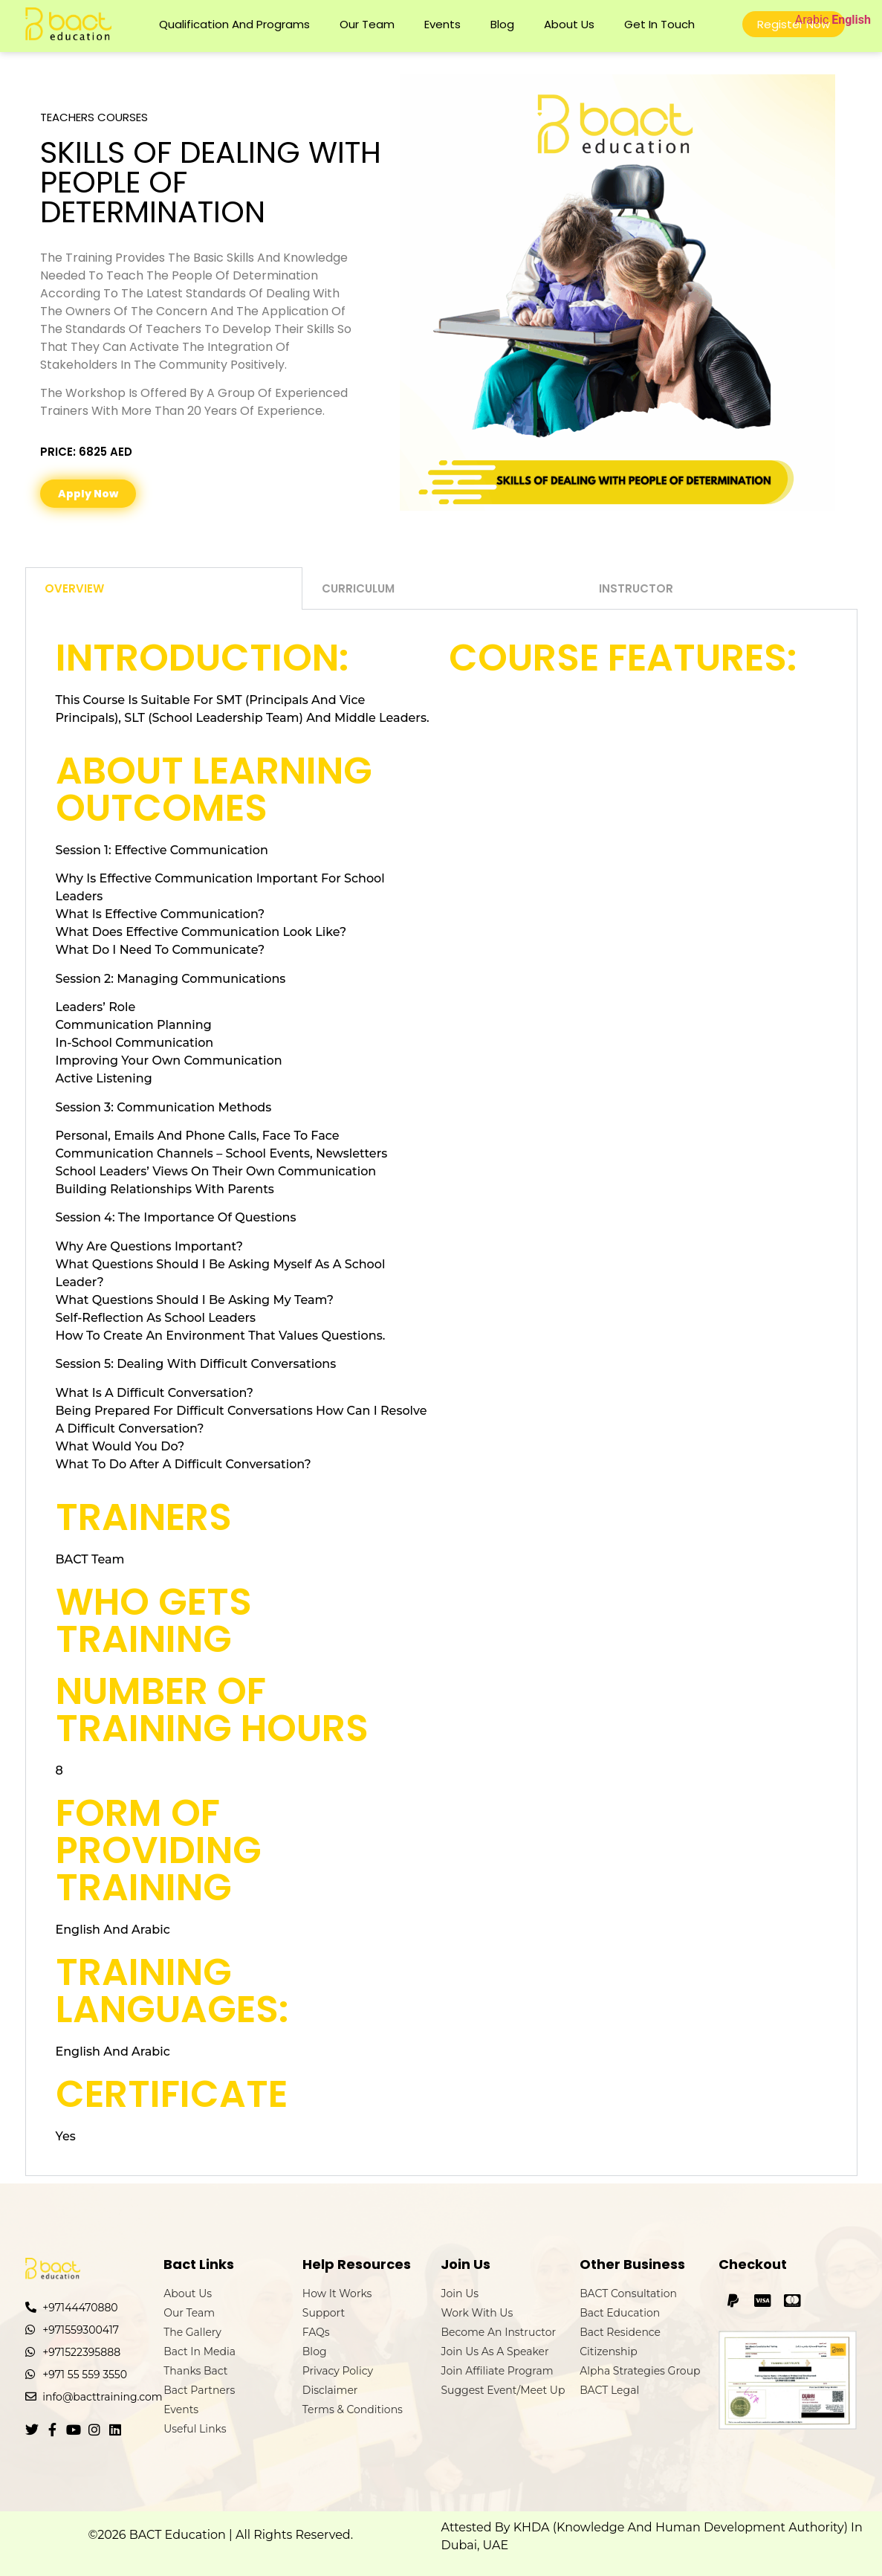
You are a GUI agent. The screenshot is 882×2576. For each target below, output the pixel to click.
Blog (502, 24)
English (851, 20)
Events (442, 24)
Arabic (812, 20)
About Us (569, 24)
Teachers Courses (94, 117)
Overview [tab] (74, 588)
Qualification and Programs (234, 24)
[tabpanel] (441, 1393)
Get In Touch (659, 24)
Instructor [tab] (636, 588)
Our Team (367, 24)
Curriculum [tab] (358, 588)
